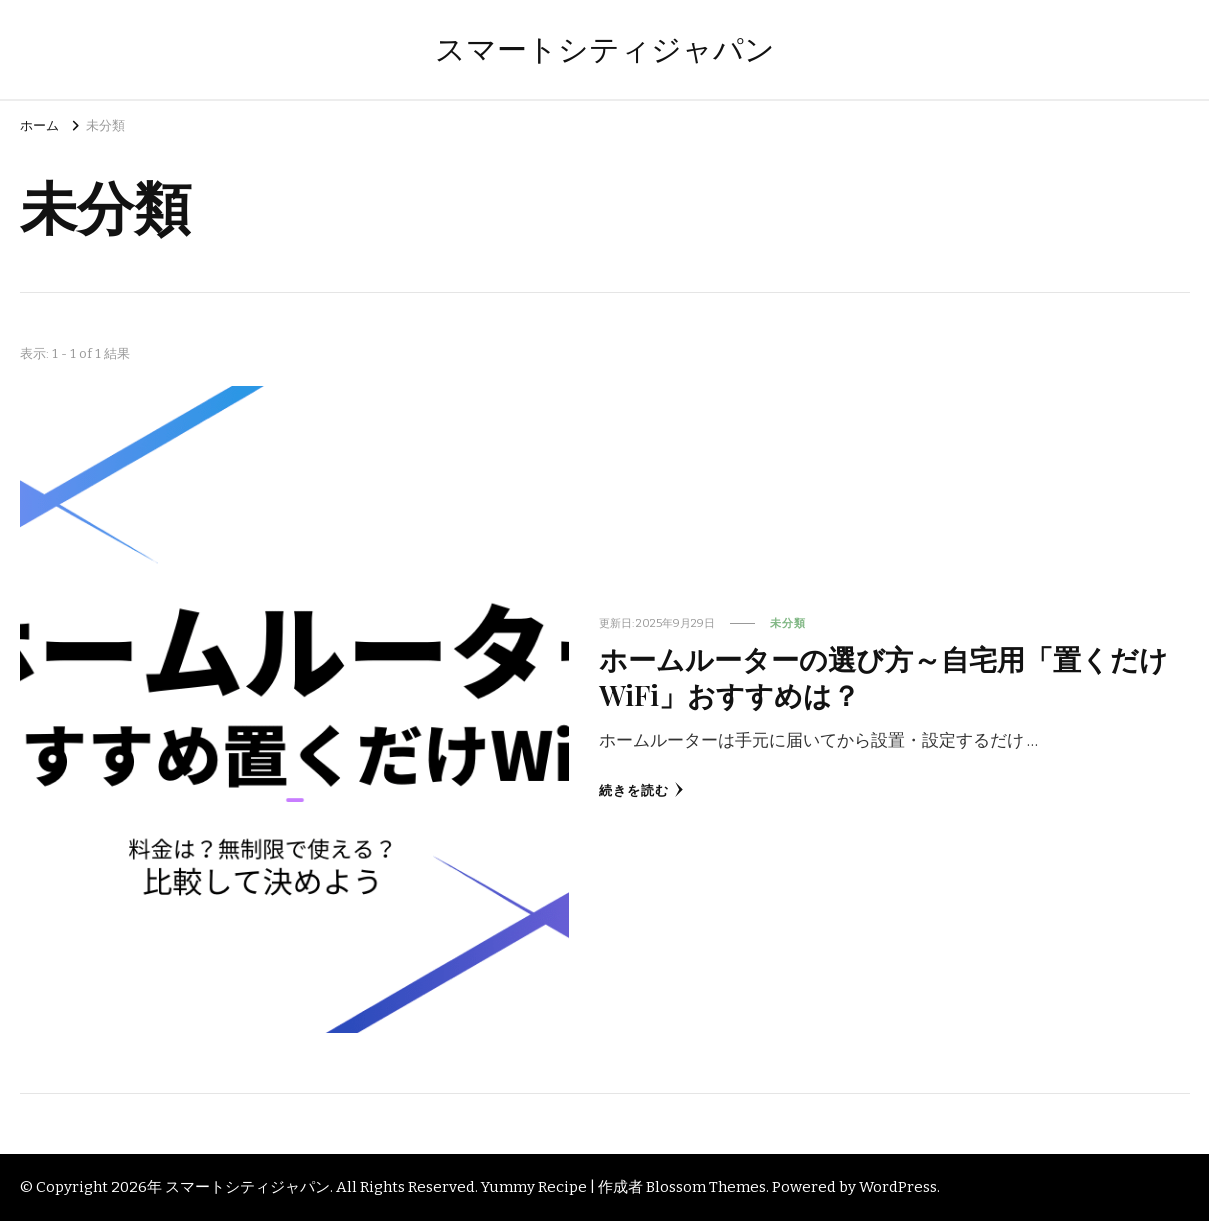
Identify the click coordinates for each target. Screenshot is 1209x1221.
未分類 (788, 623)
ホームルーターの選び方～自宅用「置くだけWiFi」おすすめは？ (883, 675)
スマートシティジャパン (605, 49)
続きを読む (641, 790)
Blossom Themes (706, 1187)
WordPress (898, 1187)
